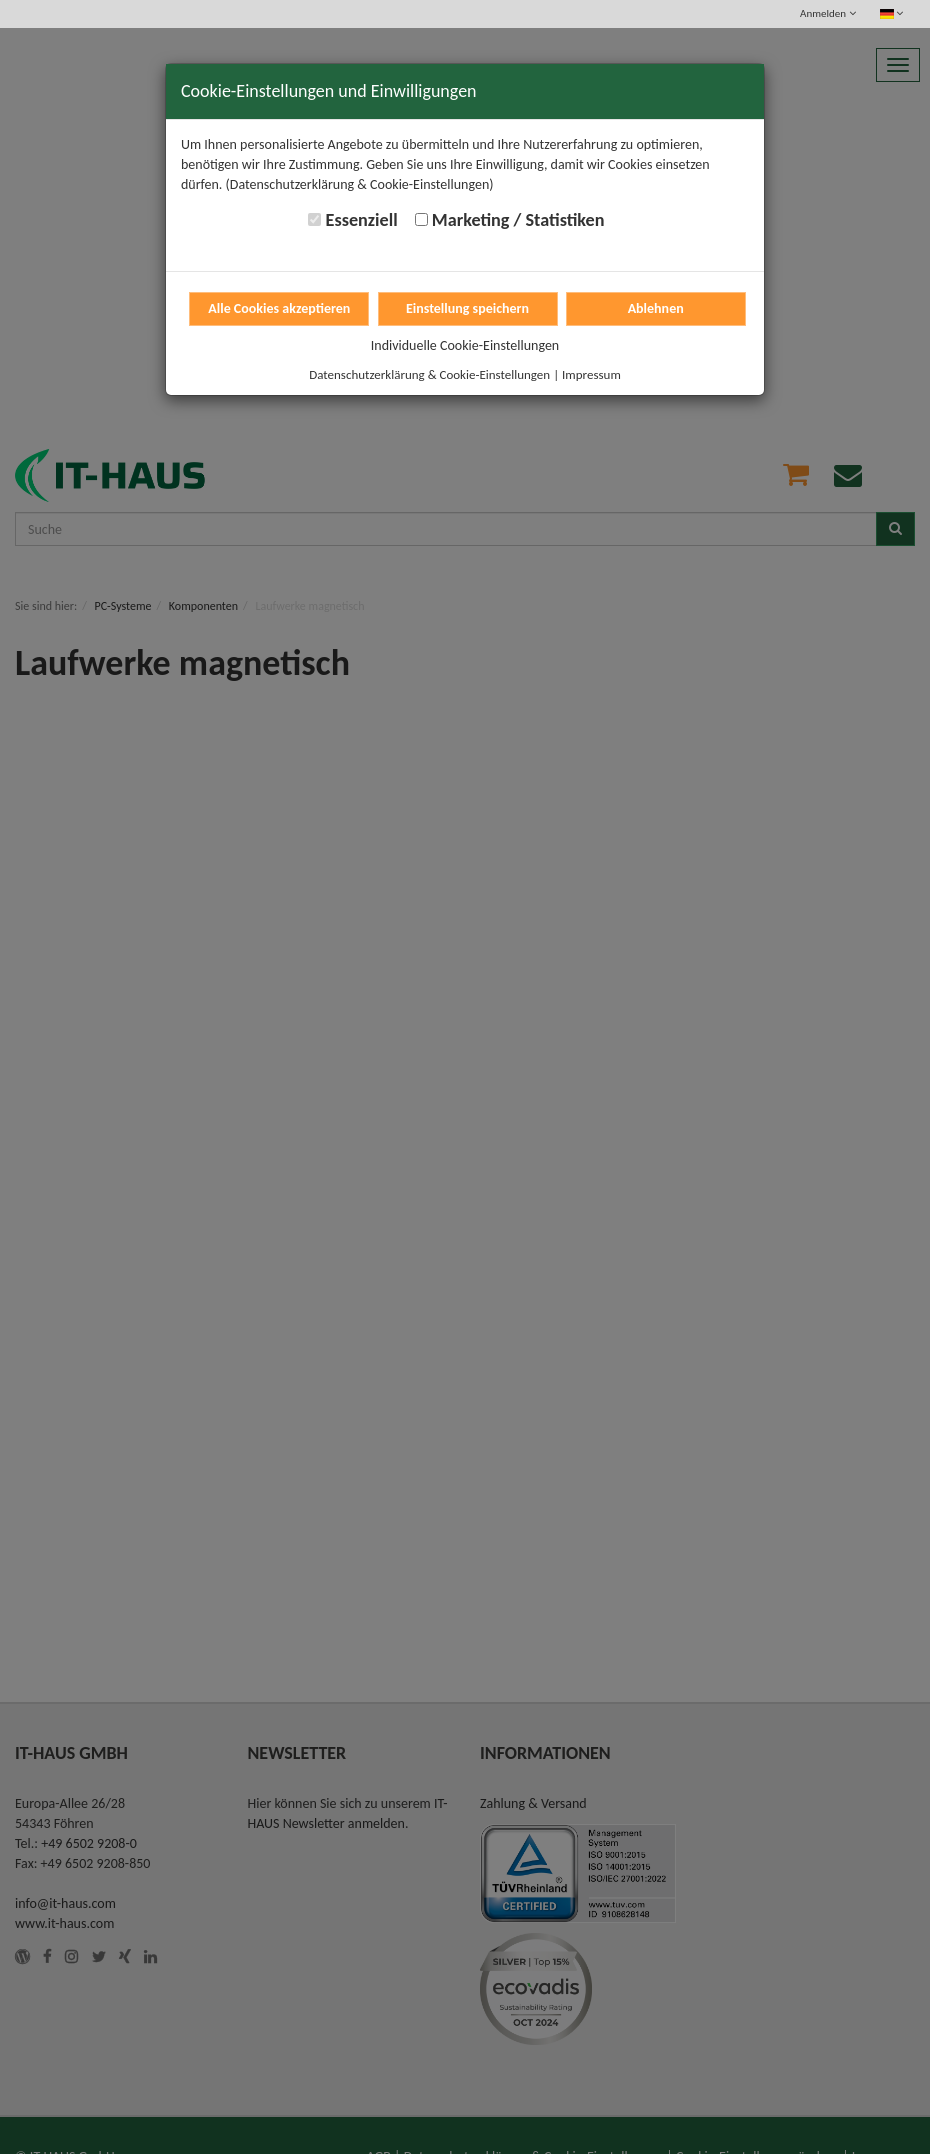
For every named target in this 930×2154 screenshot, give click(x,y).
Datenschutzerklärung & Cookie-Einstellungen (429, 374)
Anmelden (827, 13)
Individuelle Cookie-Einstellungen (465, 345)
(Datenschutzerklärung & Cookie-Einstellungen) (360, 184)
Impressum (591, 374)
